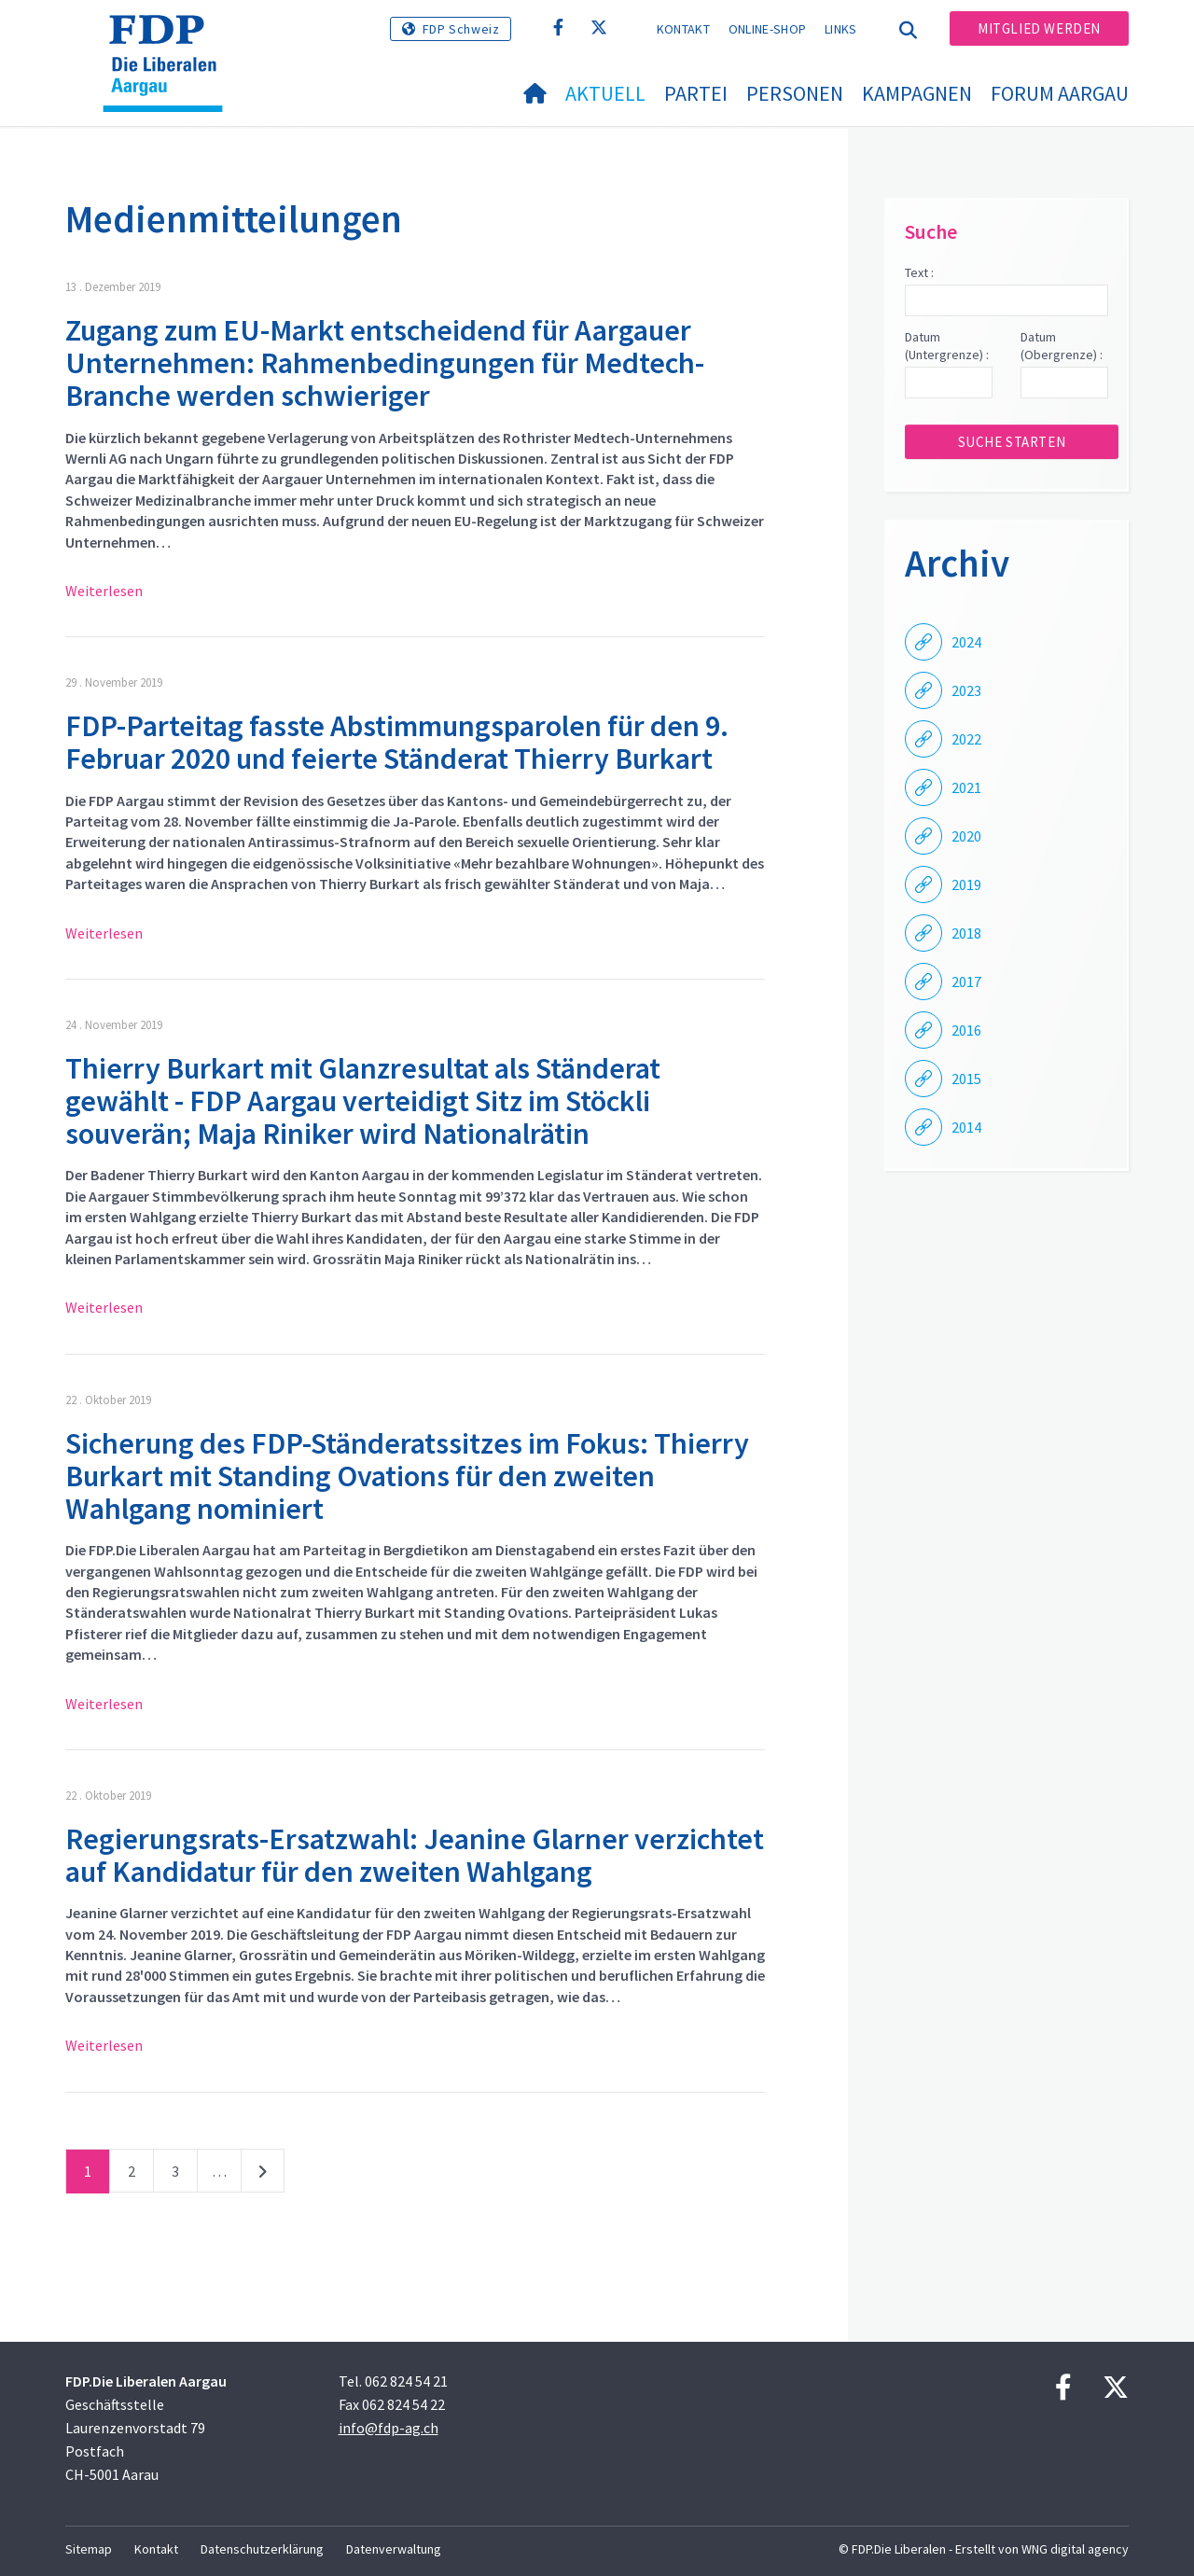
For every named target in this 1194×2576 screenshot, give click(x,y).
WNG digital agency (1075, 2549)
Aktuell (605, 93)
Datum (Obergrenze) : (1061, 346)
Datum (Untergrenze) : (947, 346)
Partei (696, 93)
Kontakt (683, 29)
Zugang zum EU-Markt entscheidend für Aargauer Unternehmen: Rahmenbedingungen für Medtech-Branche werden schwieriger (384, 363)
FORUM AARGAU (1060, 93)
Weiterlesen (104, 590)
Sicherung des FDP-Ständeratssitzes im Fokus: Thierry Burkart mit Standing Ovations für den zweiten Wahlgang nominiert (407, 1476)
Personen (794, 93)
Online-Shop (767, 29)
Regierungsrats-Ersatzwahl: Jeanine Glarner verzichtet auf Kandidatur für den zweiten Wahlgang (414, 1855)
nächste (263, 2175)
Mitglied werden (1039, 28)
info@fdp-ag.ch (388, 2427)
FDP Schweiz (461, 29)
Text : (919, 272)
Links (841, 29)
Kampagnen (917, 93)
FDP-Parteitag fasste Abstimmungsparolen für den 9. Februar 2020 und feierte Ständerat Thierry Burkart (397, 742)
